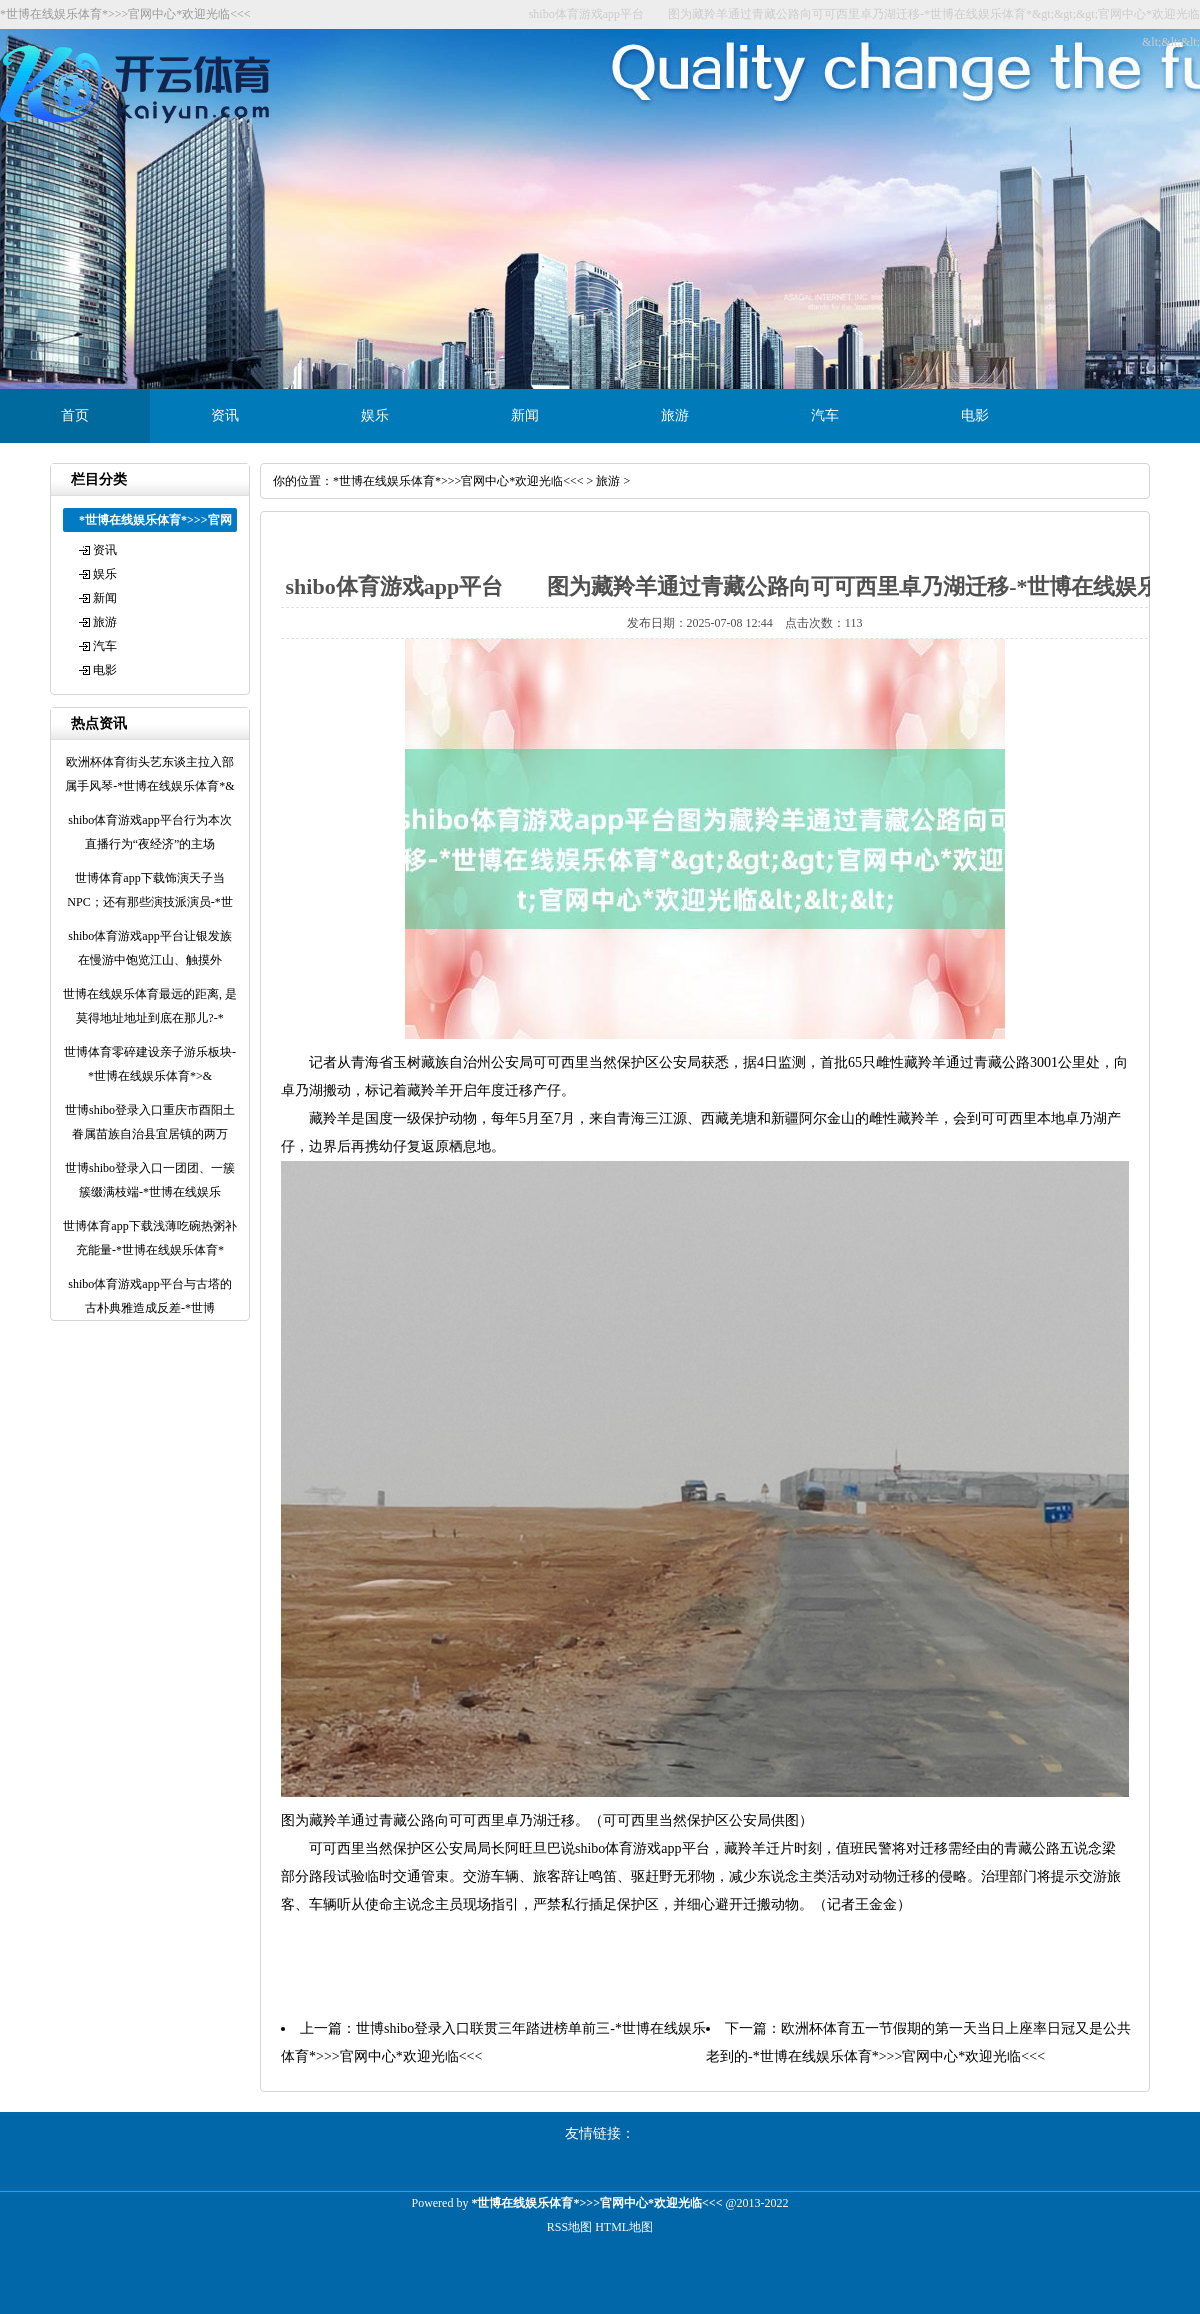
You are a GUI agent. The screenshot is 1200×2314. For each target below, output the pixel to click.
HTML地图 (624, 2227)
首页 (75, 415)
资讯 (225, 415)
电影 (975, 415)
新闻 (525, 415)
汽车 (825, 415)
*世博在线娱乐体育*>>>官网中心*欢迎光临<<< (458, 481)
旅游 (675, 415)
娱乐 (375, 415)
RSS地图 (569, 2227)
